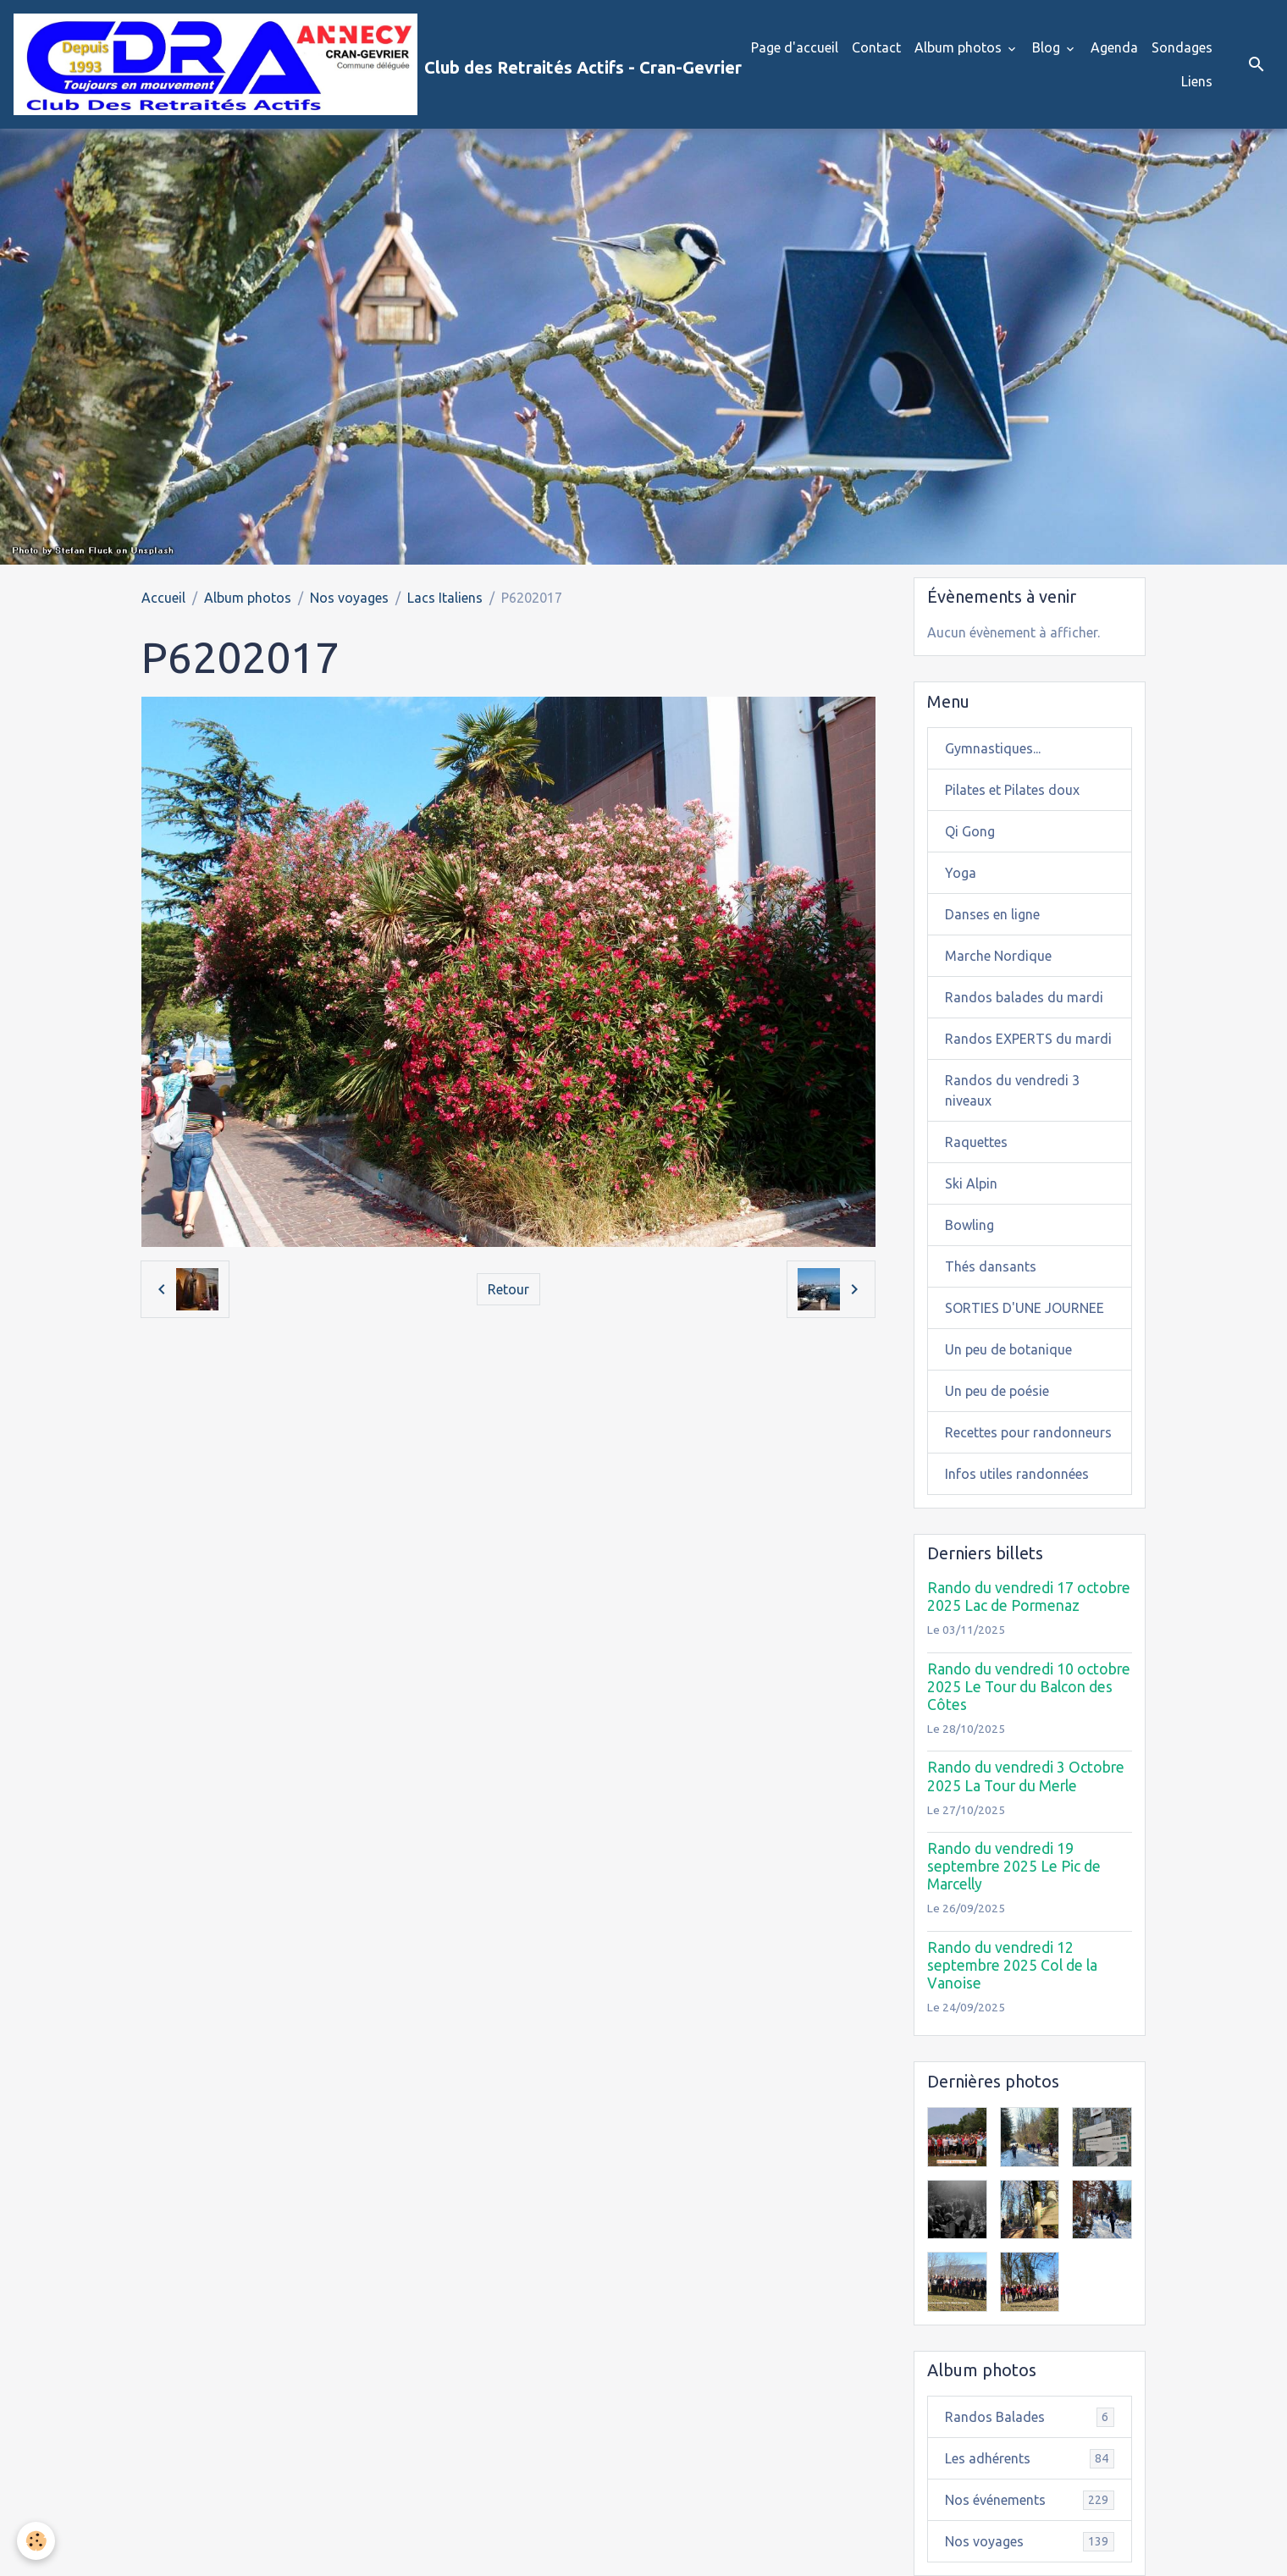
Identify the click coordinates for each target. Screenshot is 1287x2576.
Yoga (960, 872)
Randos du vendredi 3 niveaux (1012, 1090)
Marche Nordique (998, 955)
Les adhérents (1029, 2458)
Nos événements (1029, 2500)
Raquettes (976, 1142)
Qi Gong (970, 831)
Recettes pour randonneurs (1028, 1432)
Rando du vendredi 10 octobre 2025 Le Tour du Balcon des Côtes (1028, 1687)
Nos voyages (349, 597)
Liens (1196, 81)
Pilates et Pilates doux (1012, 789)
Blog (1047, 47)
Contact (876, 47)
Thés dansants (990, 1266)
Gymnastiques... (993, 748)
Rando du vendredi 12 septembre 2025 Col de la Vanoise (1012, 1965)
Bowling (969, 1225)
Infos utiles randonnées (1017, 1473)
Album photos (959, 47)
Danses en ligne (992, 914)
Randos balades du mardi (1024, 997)
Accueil (163, 597)
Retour (508, 1289)
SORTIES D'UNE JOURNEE (1024, 1308)
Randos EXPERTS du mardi (1028, 1038)
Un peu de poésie (997, 1390)
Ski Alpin (971, 1183)
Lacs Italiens (445, 597)
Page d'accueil (794, 47)
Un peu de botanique (1008, 1349)
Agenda (1114, 47)
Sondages (1182, 47)
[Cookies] (36, 2541)
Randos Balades (1029, 2417)
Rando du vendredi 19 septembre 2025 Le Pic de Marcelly (1014, 1866)
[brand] (362, 64)
